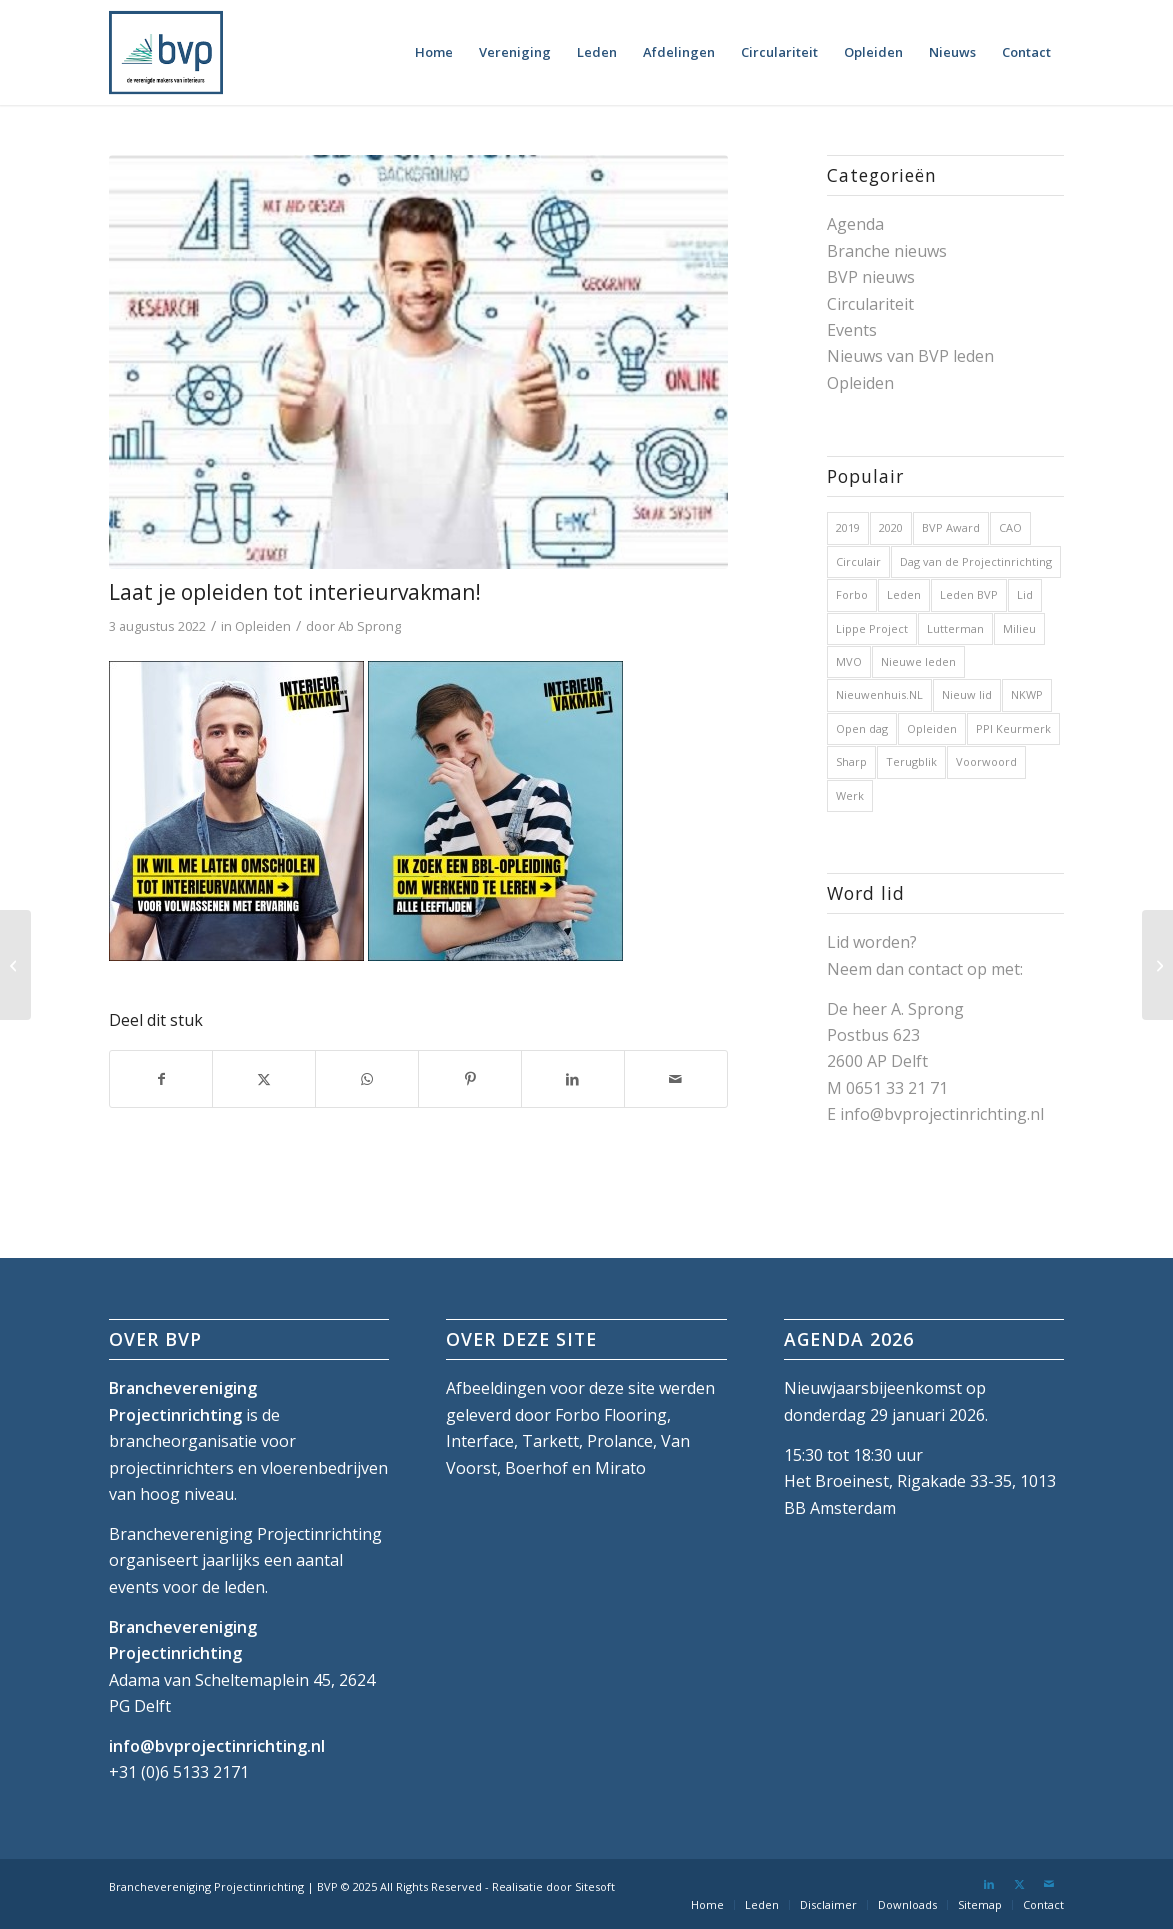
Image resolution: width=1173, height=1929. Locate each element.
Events (852, 330)
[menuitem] (434, 52)
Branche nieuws (887, 251)
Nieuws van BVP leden (910, 356)
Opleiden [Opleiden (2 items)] (932, 728)
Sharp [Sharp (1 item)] (851, 761)
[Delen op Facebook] (161, 1079)
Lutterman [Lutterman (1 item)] (955, 628)
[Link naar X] (1019, 1884)
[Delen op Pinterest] (470, 1079)
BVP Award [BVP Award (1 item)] (951, 527)
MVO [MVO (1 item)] (849, 661)
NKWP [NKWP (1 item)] (1027, 694)
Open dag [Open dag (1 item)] (862, 728)
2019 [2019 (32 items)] (848, 527)
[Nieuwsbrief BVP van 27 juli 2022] (15, 965)
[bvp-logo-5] (166, 52)
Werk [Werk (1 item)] (850, 795)
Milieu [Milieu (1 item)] (1019, 628)
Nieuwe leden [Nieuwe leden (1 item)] (918, 661)
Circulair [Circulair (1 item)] (858, 561)
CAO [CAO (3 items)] (1010, 527)
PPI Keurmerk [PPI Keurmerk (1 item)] (1013, 728)
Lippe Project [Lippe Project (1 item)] (872, 628)
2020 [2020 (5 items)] (891, 527)
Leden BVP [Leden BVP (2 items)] (969, 594)
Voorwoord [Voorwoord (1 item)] (986, 761)
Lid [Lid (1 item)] (1025, 594)
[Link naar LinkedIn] (989, 1884)
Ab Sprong (369, 626)
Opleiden (263, 626)
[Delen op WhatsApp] (367, 1079)
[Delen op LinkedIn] (573, 1079)
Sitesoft (595, 1886)
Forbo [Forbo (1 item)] (852, 594)
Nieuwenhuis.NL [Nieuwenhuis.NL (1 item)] (879, 694)
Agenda (855, 224)
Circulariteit (870, 304)
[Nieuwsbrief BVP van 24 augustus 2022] (1157, 965)
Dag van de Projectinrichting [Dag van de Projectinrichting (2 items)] (976, 561)
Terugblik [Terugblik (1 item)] (911, 761)
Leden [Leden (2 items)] (904, 594)
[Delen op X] (264, 1079)
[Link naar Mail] (1049, 1884)
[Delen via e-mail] (676, 1079)
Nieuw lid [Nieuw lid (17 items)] (967, 694)
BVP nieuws (871, 277)
